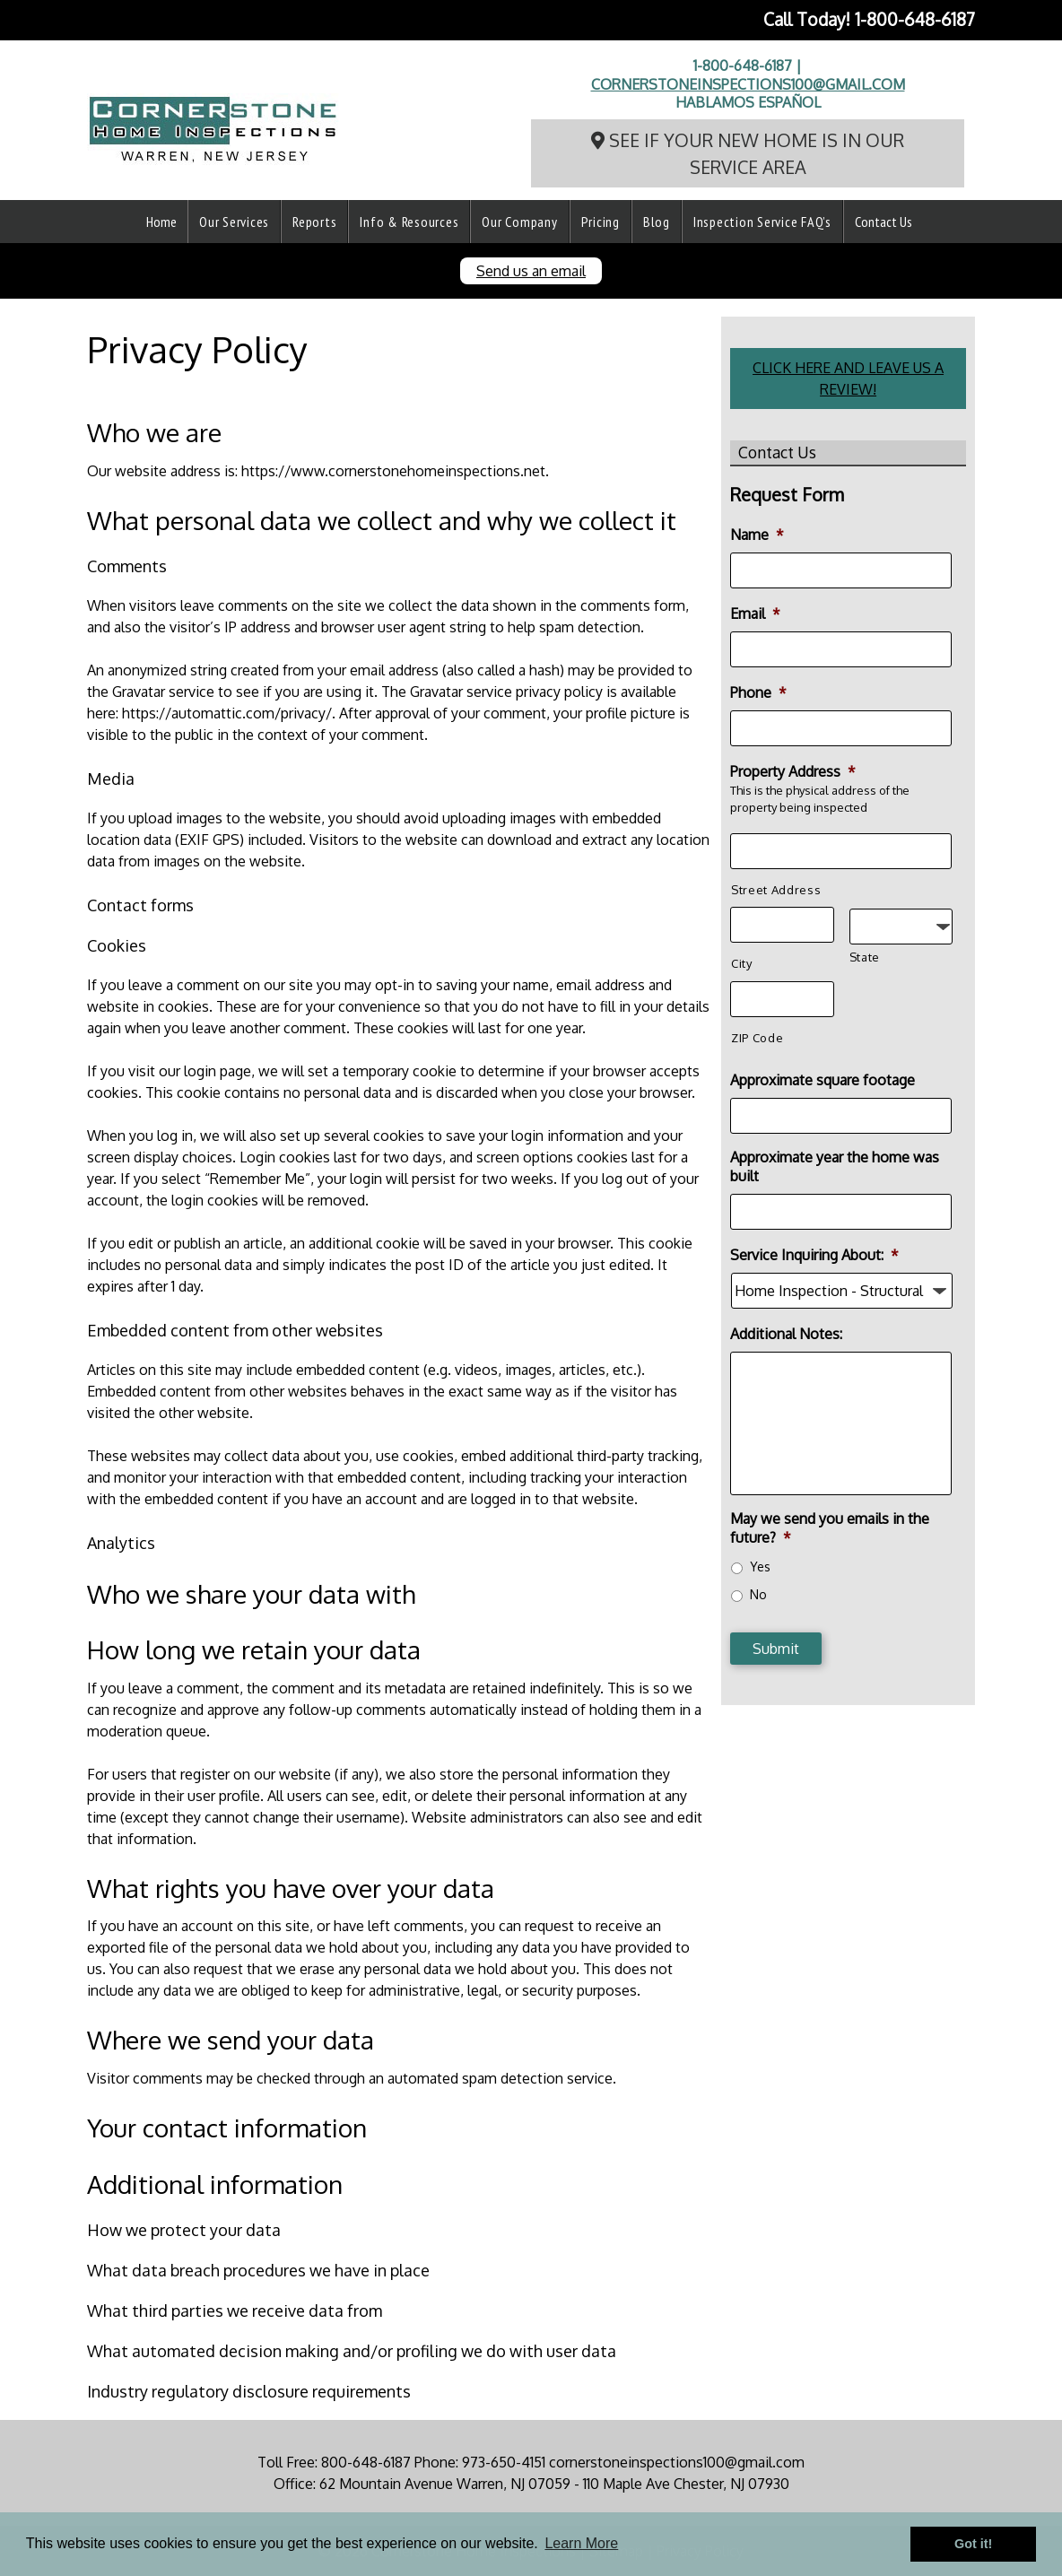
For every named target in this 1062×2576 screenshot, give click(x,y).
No (758, 1594)
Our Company (519, 222)
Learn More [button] (581, 2543)
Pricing (600, 222)
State (864, 957)
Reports (314, 222)
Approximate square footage (822, 1080)
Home (161, 222)
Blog (656, 222)
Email (755, 613)
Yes (760, 1566)
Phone (758, 692)
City (742, 963)
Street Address (776, 890)
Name (757, 535)
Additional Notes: (786, 1334)
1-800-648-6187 (915, 19)
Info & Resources (409, 222)
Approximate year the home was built (834, 1166)
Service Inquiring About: (814, 1255)
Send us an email (531, 271)
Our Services (234, 222)
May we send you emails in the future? (829, 1528)
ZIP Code (757, 1038)
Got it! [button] (973, 2544)
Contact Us (883, 222)
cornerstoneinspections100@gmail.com (748, 84)
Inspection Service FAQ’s (762, 222)
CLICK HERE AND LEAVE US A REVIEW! (848, 378)
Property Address (793, 771)
